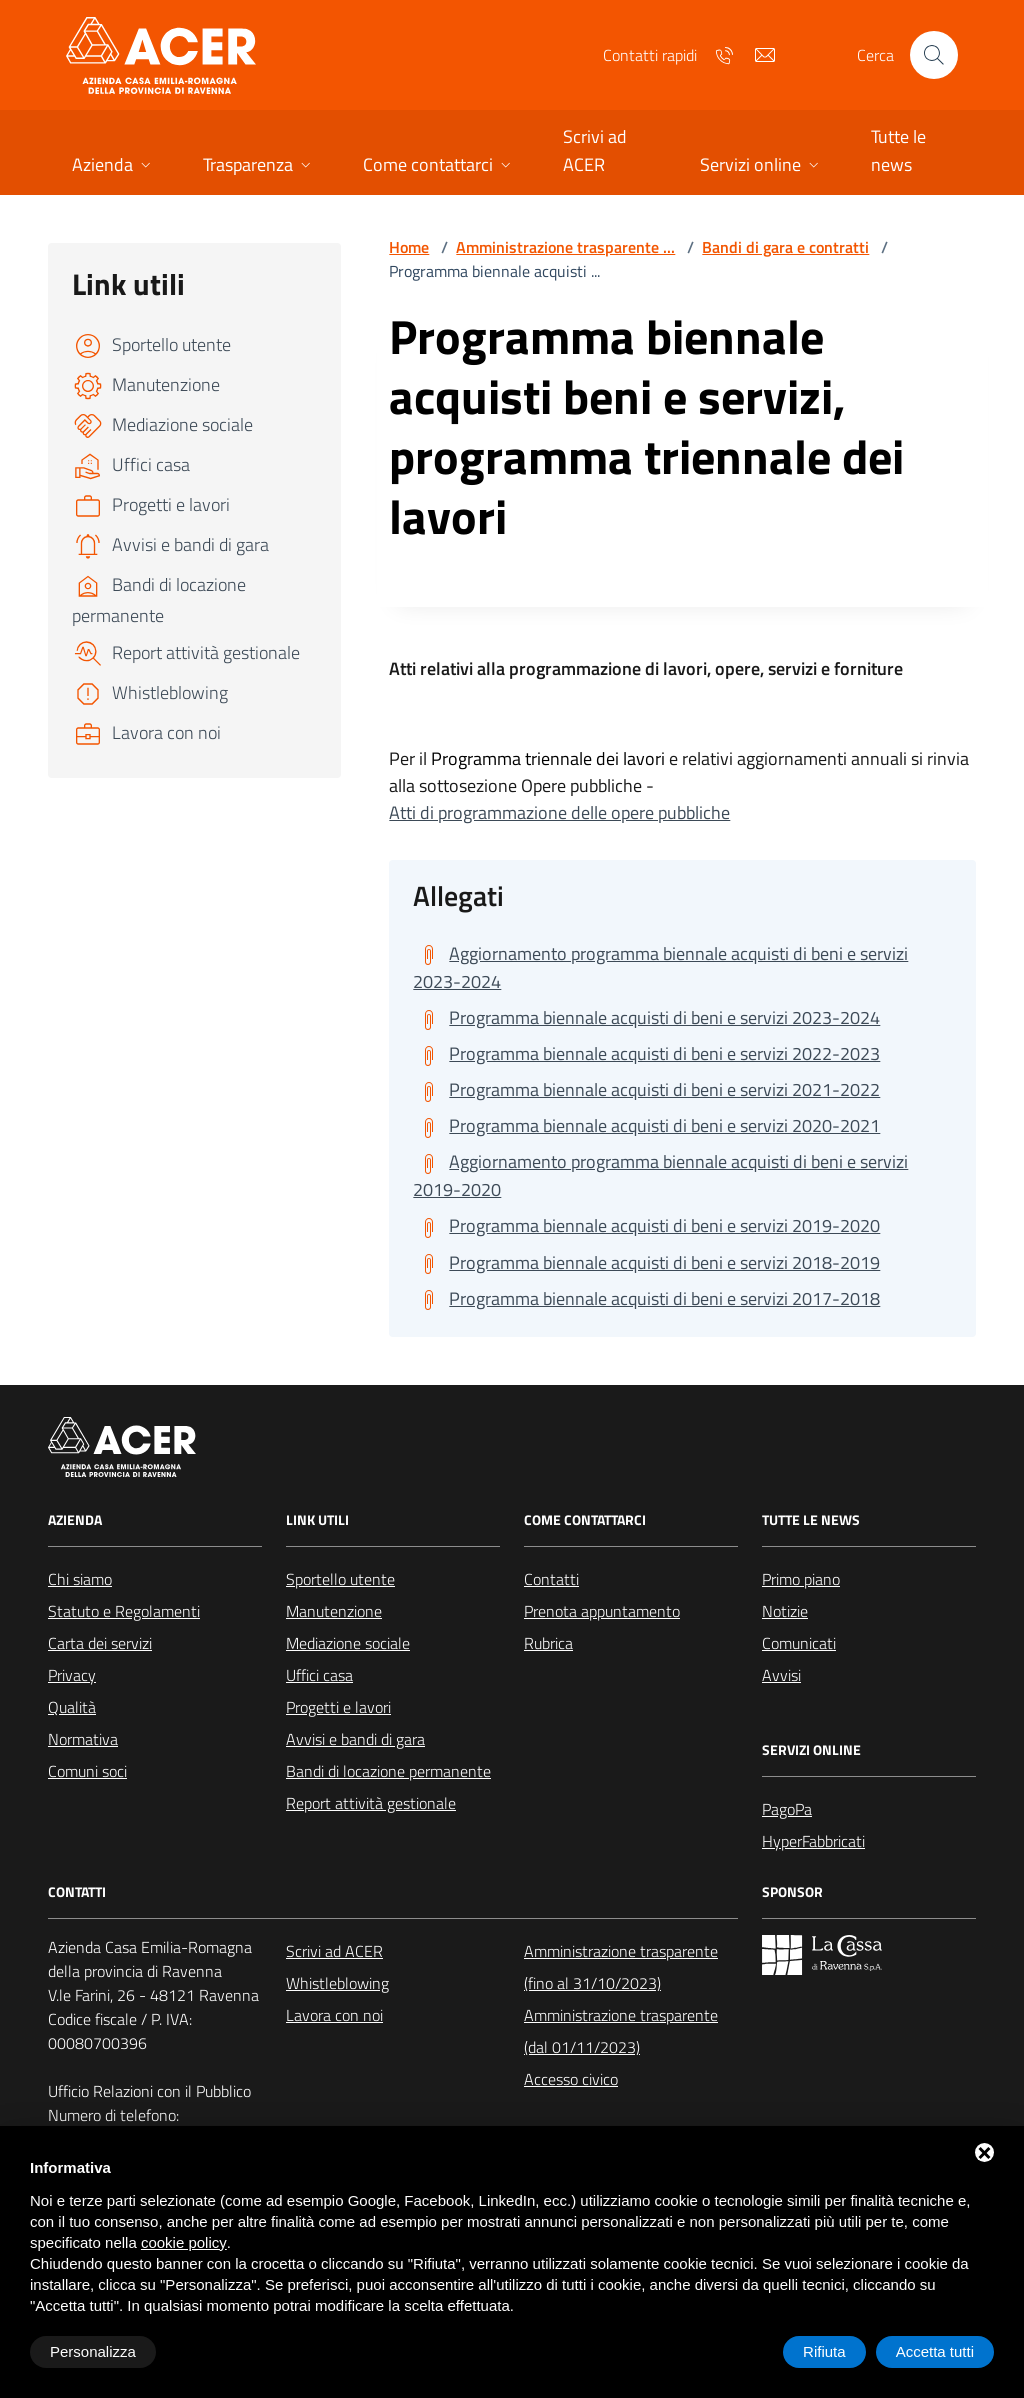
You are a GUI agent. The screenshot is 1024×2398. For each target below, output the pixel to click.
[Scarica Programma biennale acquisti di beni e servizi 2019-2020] (646, 1226)
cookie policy (184, 2242)
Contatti (551, 1579)
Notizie (785, 1611)
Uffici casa (319, 1675)
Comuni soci (87, 1771)
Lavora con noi (334, 2015)
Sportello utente (340, 1579)
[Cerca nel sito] (934, 55)
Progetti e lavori (338, 1707)
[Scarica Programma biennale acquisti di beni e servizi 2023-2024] (646, 1018)
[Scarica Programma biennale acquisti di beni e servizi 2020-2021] (646, 1126)
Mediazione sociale (348, 1643)
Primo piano (801, 1579)
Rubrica (548, 1643)
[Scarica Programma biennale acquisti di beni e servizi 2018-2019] (646, 1263)
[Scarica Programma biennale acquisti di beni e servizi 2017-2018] (646, 1299)
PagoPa (787, 1809)
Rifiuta (824, 2351)
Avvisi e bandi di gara (355, 1739)
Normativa (83, 1739)
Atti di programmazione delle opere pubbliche (559, 812)
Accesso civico (571, 2079)
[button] (113, 166)
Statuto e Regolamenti (124, 1611)
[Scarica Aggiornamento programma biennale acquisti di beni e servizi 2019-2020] (682, 1176)
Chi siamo (80, 1579)
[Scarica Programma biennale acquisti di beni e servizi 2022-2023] (646, 1054)
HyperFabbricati (813, 1841)
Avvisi (781, 1675)
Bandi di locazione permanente (388, 1771)
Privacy (72, 1675)
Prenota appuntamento (602, 1611)
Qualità (72, 1707)
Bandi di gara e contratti (785, 247)
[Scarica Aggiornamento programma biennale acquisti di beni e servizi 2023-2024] (682, 968)
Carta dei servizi (100, 1643)
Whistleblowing (337, 1983)
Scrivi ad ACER (334, 1951)
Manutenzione (334, 1611)
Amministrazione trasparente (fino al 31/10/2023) (621, 1967)
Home (409, 247)
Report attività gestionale (371, 1803)
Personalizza (93, 2351)
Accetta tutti (935, 2351)
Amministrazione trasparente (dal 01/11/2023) (621, 2031)
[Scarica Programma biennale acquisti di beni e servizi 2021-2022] (646, 1090)
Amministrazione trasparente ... (565, 247)
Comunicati (799, 1643)
